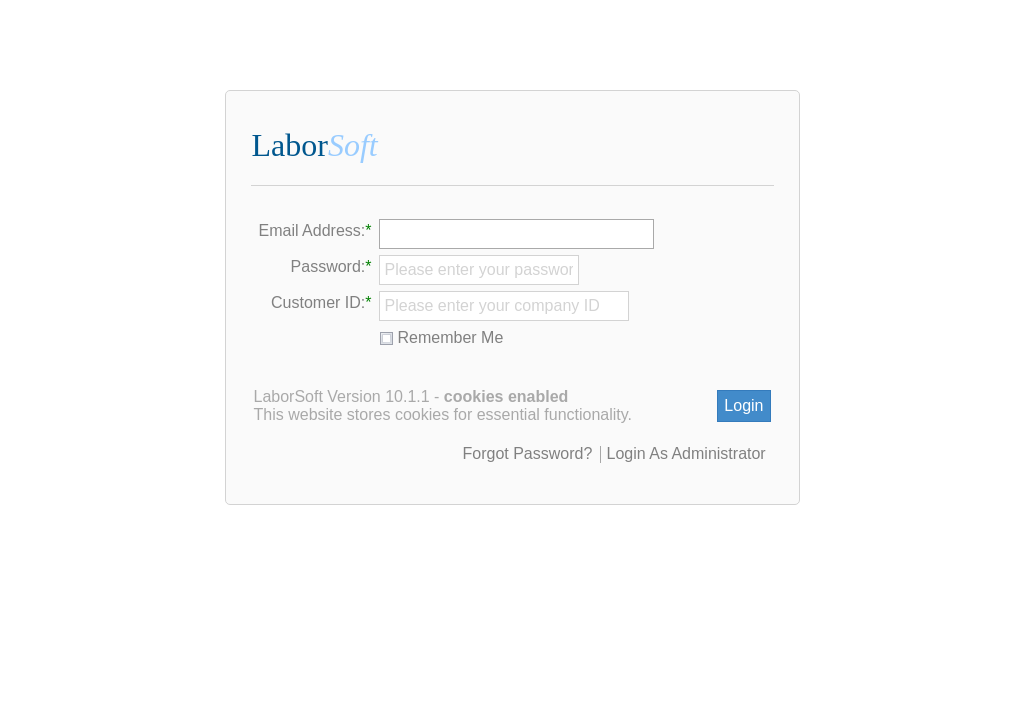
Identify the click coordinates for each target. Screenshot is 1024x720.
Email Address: (312, 230)
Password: (328, 266)
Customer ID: (318, 302)
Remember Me (451, 337)
